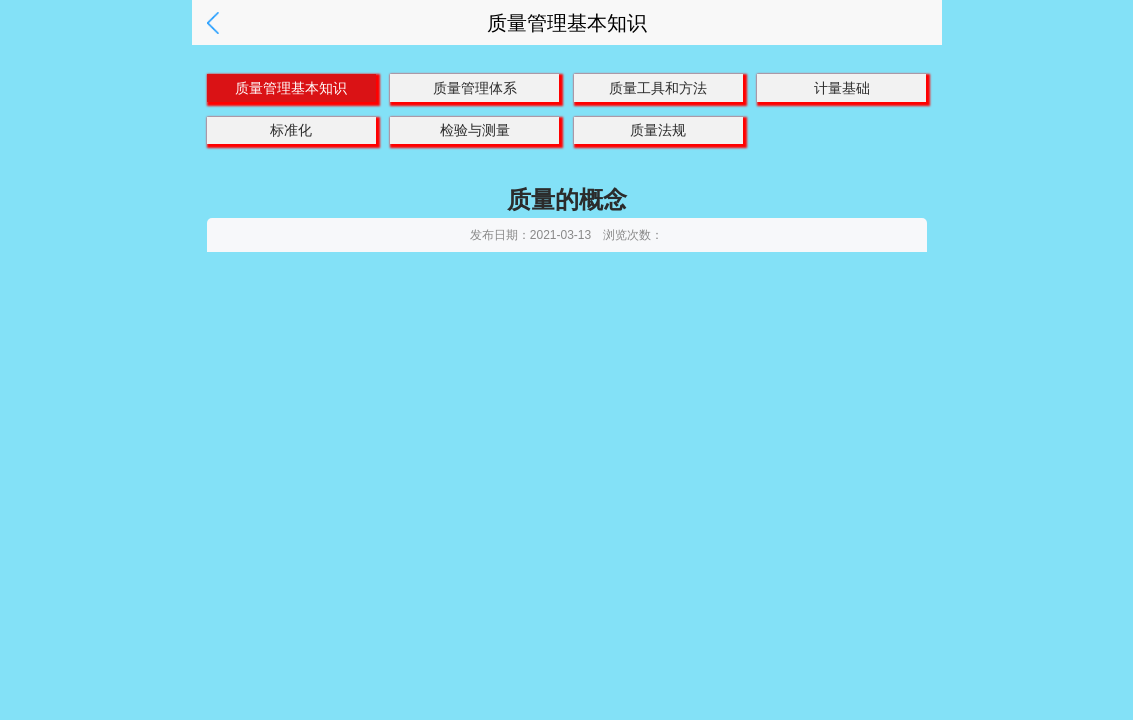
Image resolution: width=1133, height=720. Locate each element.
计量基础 (842, 88)
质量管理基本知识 (291, 88)
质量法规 (658, 130)
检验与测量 (475, 130)
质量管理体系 (475, 88)
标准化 (291, 130)
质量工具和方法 (658, 88)
